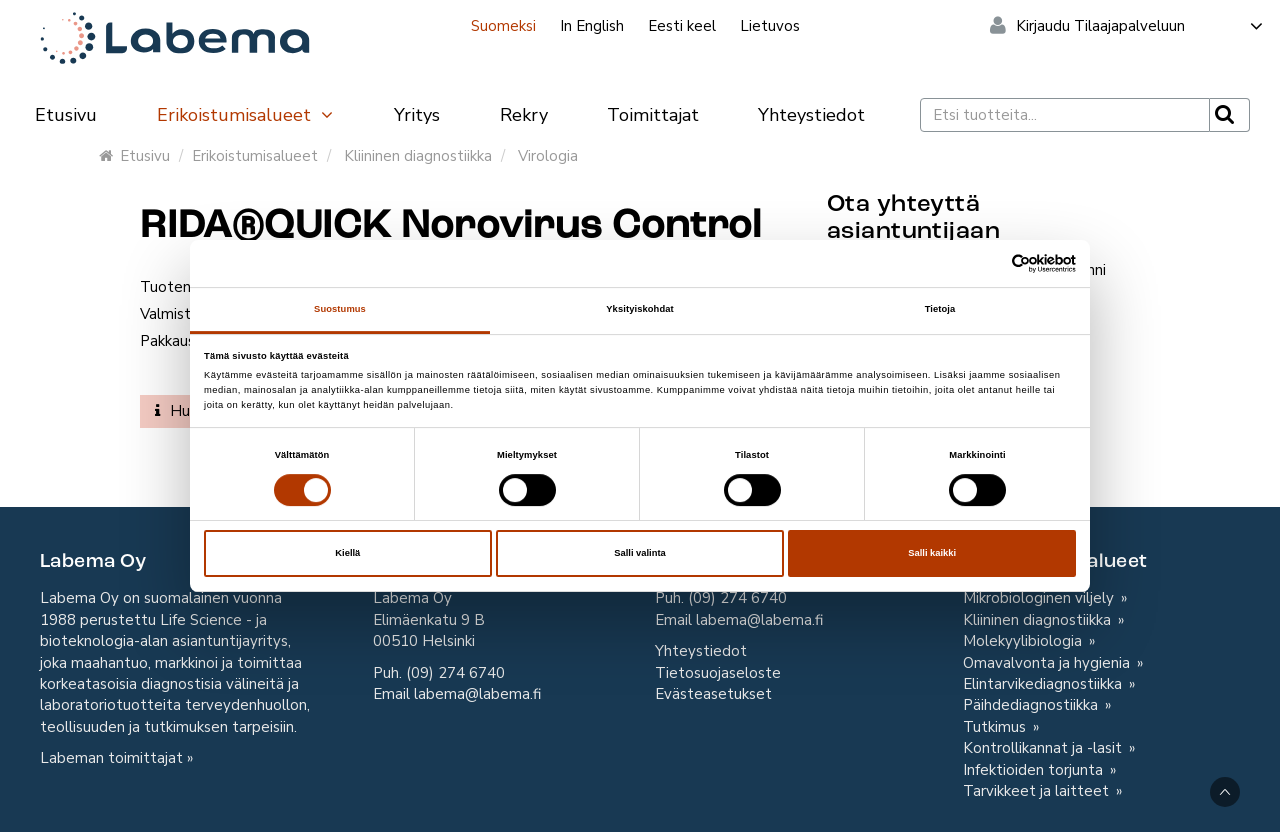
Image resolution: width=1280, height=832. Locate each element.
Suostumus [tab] (340, 309)
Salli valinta (640, 553)
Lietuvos (770, 26)
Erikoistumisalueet (246, 115)
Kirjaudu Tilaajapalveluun (1140, 26)
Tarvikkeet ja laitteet (1038, 791)
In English (592, 26)
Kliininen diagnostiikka (418, 156)
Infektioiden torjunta (1035, 770)
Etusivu (66, 115)
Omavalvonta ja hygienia (1048, 663)
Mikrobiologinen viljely (1040, 598)
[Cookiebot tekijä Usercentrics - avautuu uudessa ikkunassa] (988, 263)
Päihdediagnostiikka (1032, 705)
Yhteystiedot (811, 115)
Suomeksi (503, 26)
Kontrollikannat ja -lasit (1044, 748)
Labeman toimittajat (111, 758)
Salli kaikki (932, 553)
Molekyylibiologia (1024, 641)
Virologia (548, 156)
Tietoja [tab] (940, 309)
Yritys (417, 115)
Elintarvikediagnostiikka (1044, 684)
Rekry (524, 115)
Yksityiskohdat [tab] (639, 309)
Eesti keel (682, 26)
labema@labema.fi (477, 694)
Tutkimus (996, 727)
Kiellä (347, 553)
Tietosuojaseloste (718, 673)
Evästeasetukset (713, 694)
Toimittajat (653, 115)
